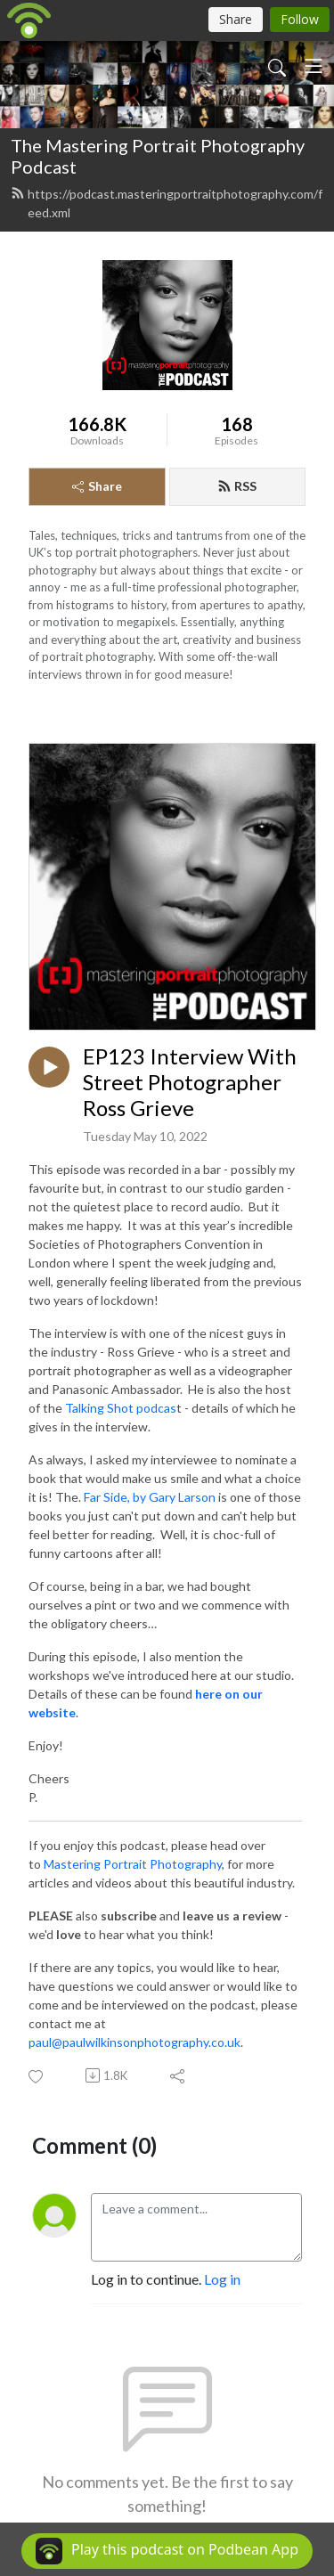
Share (97, 485)
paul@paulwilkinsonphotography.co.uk (134, 2042)
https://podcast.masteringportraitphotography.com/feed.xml (166, 203)
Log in (222, 2278)
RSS (237, 485)
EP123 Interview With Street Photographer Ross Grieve (190, 1082)
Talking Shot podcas (120, 1407)
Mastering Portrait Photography (133, 1863)
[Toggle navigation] (313, 66)
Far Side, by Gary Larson (150, 1496)
